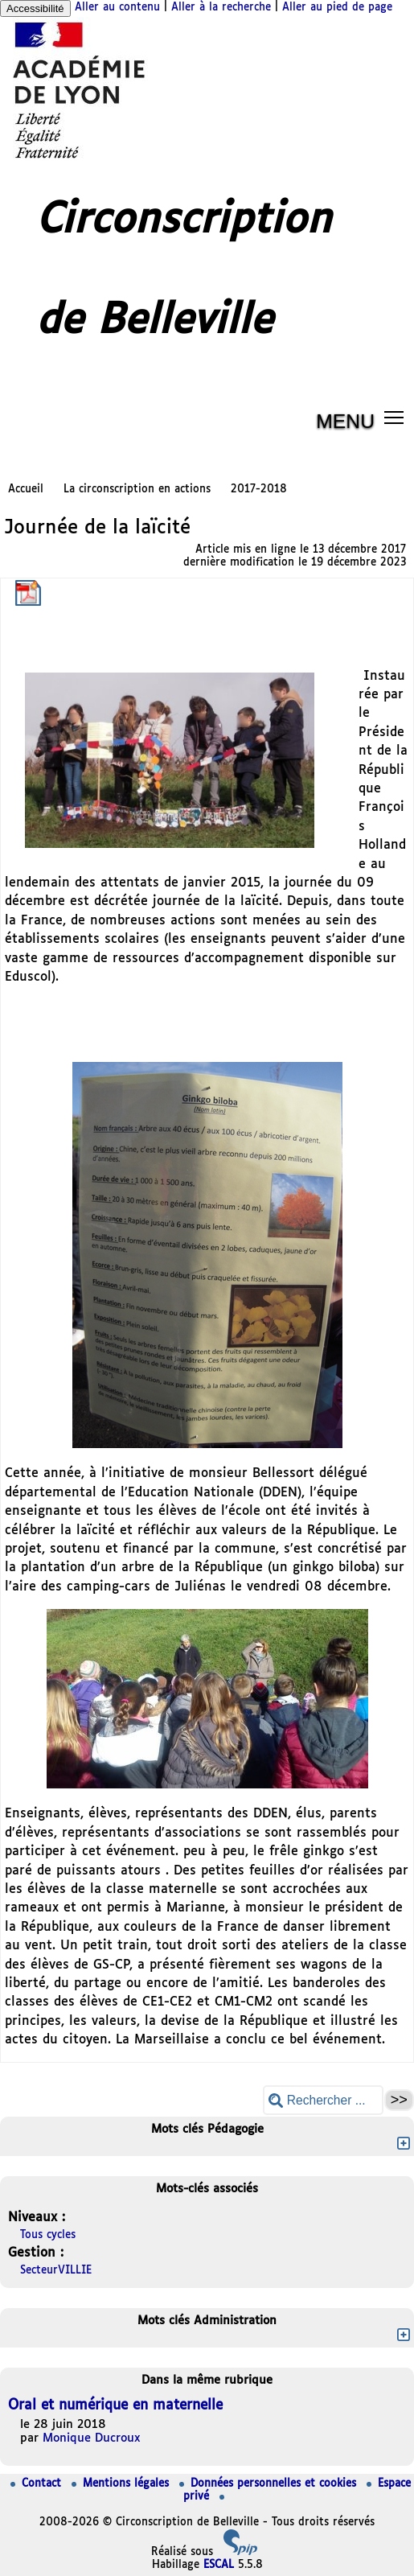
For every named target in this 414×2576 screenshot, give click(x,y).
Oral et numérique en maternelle (115, 2406)
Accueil (25, 489)
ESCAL (218, 2565)
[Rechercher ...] (323, 2100)
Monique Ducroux (92, 2438)
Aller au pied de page (337, 7)
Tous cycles (48, 2235)
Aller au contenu (117, 7)
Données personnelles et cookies (269, 2484)
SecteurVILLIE (56, 2270)
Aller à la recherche (221, 7)
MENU (345, 421)
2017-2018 (259, 489)
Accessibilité (35, 8)
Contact (37, 2484)
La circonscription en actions (137, 489)
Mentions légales (122, 2484)
